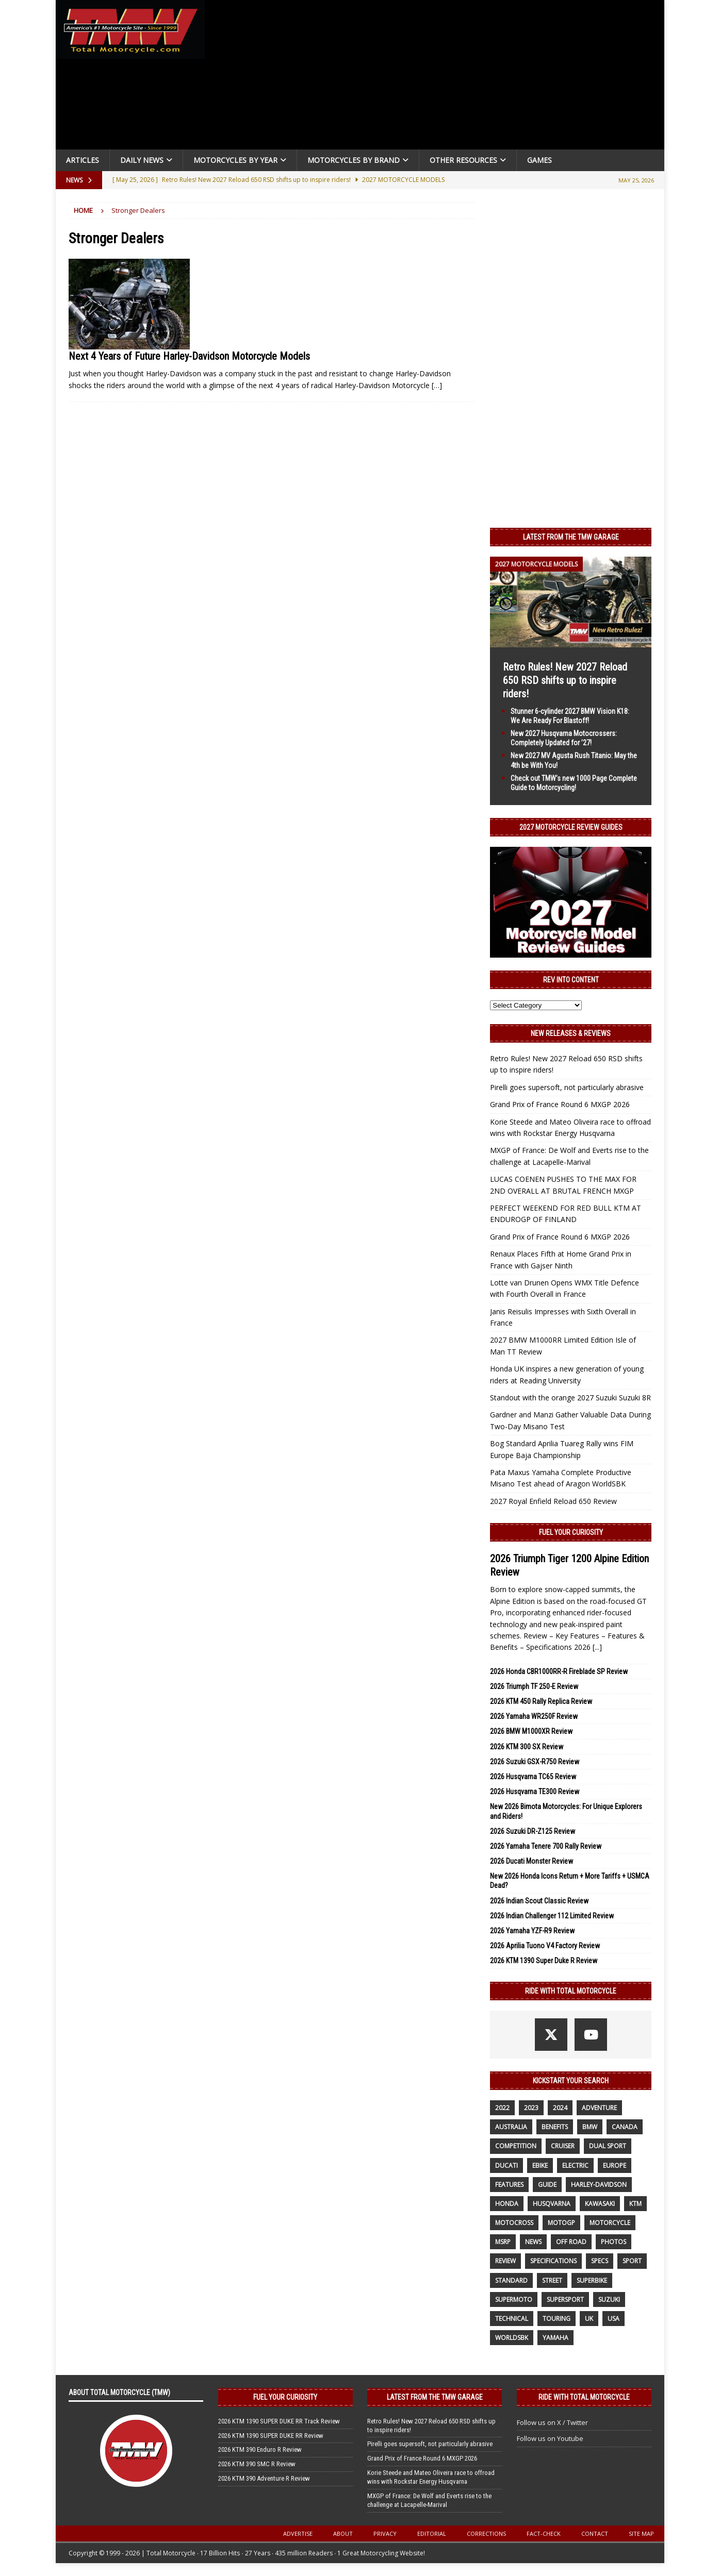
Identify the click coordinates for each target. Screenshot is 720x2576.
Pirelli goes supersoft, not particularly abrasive (567, 1087)
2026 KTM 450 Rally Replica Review (541, 1701)
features (509, 2184)
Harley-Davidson (599, 2184)
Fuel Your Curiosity (571, 1532)
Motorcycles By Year (235, 160)
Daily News (141, 160)
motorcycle (610, 2222)
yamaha (555, 2337)
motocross (514, 2222)
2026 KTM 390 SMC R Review (257, 2464)
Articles (82, 160)
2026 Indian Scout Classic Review (539, 1901)
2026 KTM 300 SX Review (526, 1747)
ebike (540, 2165)
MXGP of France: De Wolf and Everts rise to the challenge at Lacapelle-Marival (429, 2500)
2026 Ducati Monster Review (531, 1861)
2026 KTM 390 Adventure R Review (264, 2478)
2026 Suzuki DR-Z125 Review (532, 1831)
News (533, 2241)
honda (506, 2203)
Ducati (506, 2165)
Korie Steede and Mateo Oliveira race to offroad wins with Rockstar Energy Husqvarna (431, 2477)
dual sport (607, 2146)
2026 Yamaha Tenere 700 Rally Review (545, 1846)
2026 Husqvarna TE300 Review (534, 1791)
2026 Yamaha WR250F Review (534, 1716)
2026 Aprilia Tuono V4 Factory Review (545, 1946)
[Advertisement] (438, 77)
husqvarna (551, 2203)
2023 (531, 2107)
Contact (594, 2533)
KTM (635, 2203)
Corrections (486, 2533)
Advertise (298, 2533)
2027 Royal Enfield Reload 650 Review (553, 1501)
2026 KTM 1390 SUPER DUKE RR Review (270, 2435)
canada (624, 2126)
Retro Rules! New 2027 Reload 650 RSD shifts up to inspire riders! (565, 680)
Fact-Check (544, 2533)
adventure (599, 2107)
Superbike (592, 2280)
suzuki (609, 2299)
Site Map (641, 2533)
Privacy (385, 2533)
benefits (555, 2126)
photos (613, 2241)
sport (632, 2260)
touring (556, 2318)
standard (511, 2280)
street (552, 2280)
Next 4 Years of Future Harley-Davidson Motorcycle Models (189, 356)
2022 (502, 2107)
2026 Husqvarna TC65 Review (533, 1776)
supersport (565, 2299)
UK (589, 2318)
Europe (614, 2165)
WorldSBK (511, 2337)
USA (613, 2318)
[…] (437, 385)
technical (511, 2318)
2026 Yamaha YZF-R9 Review (532, 1931)
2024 (560, 2107)
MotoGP (561, 2222)
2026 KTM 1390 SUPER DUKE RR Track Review (279, 2421)
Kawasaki (600, 2203)
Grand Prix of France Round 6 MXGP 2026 (560, 1104)
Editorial (431, 2533)
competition (515, 2146)
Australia (511, 2126)
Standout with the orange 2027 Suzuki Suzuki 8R (570, 1397)
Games (539, 160)
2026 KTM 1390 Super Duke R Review (543, 1960)
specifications (553, 2260)
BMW (589, 2126)
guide (547, 2184)
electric (575, 2165)
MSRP (503, 2241)
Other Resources (463, 160)
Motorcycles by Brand (353, 160)
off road (571, 2241)
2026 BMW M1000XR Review (531, 1731)
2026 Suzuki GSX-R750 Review (534, 1762)
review (505, 2260)
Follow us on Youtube (550, 2438)
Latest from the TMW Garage (571, 537)
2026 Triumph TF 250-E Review (534, 1686)
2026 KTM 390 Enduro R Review (260, 2449)
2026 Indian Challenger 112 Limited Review (552, 1916)
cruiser (563, 2146)
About (343, 2533)
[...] (597, 1647)
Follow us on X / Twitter (552, 2422)
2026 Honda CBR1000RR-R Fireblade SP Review (559, 1671)
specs (599, 2260)
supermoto (513, 2299)
